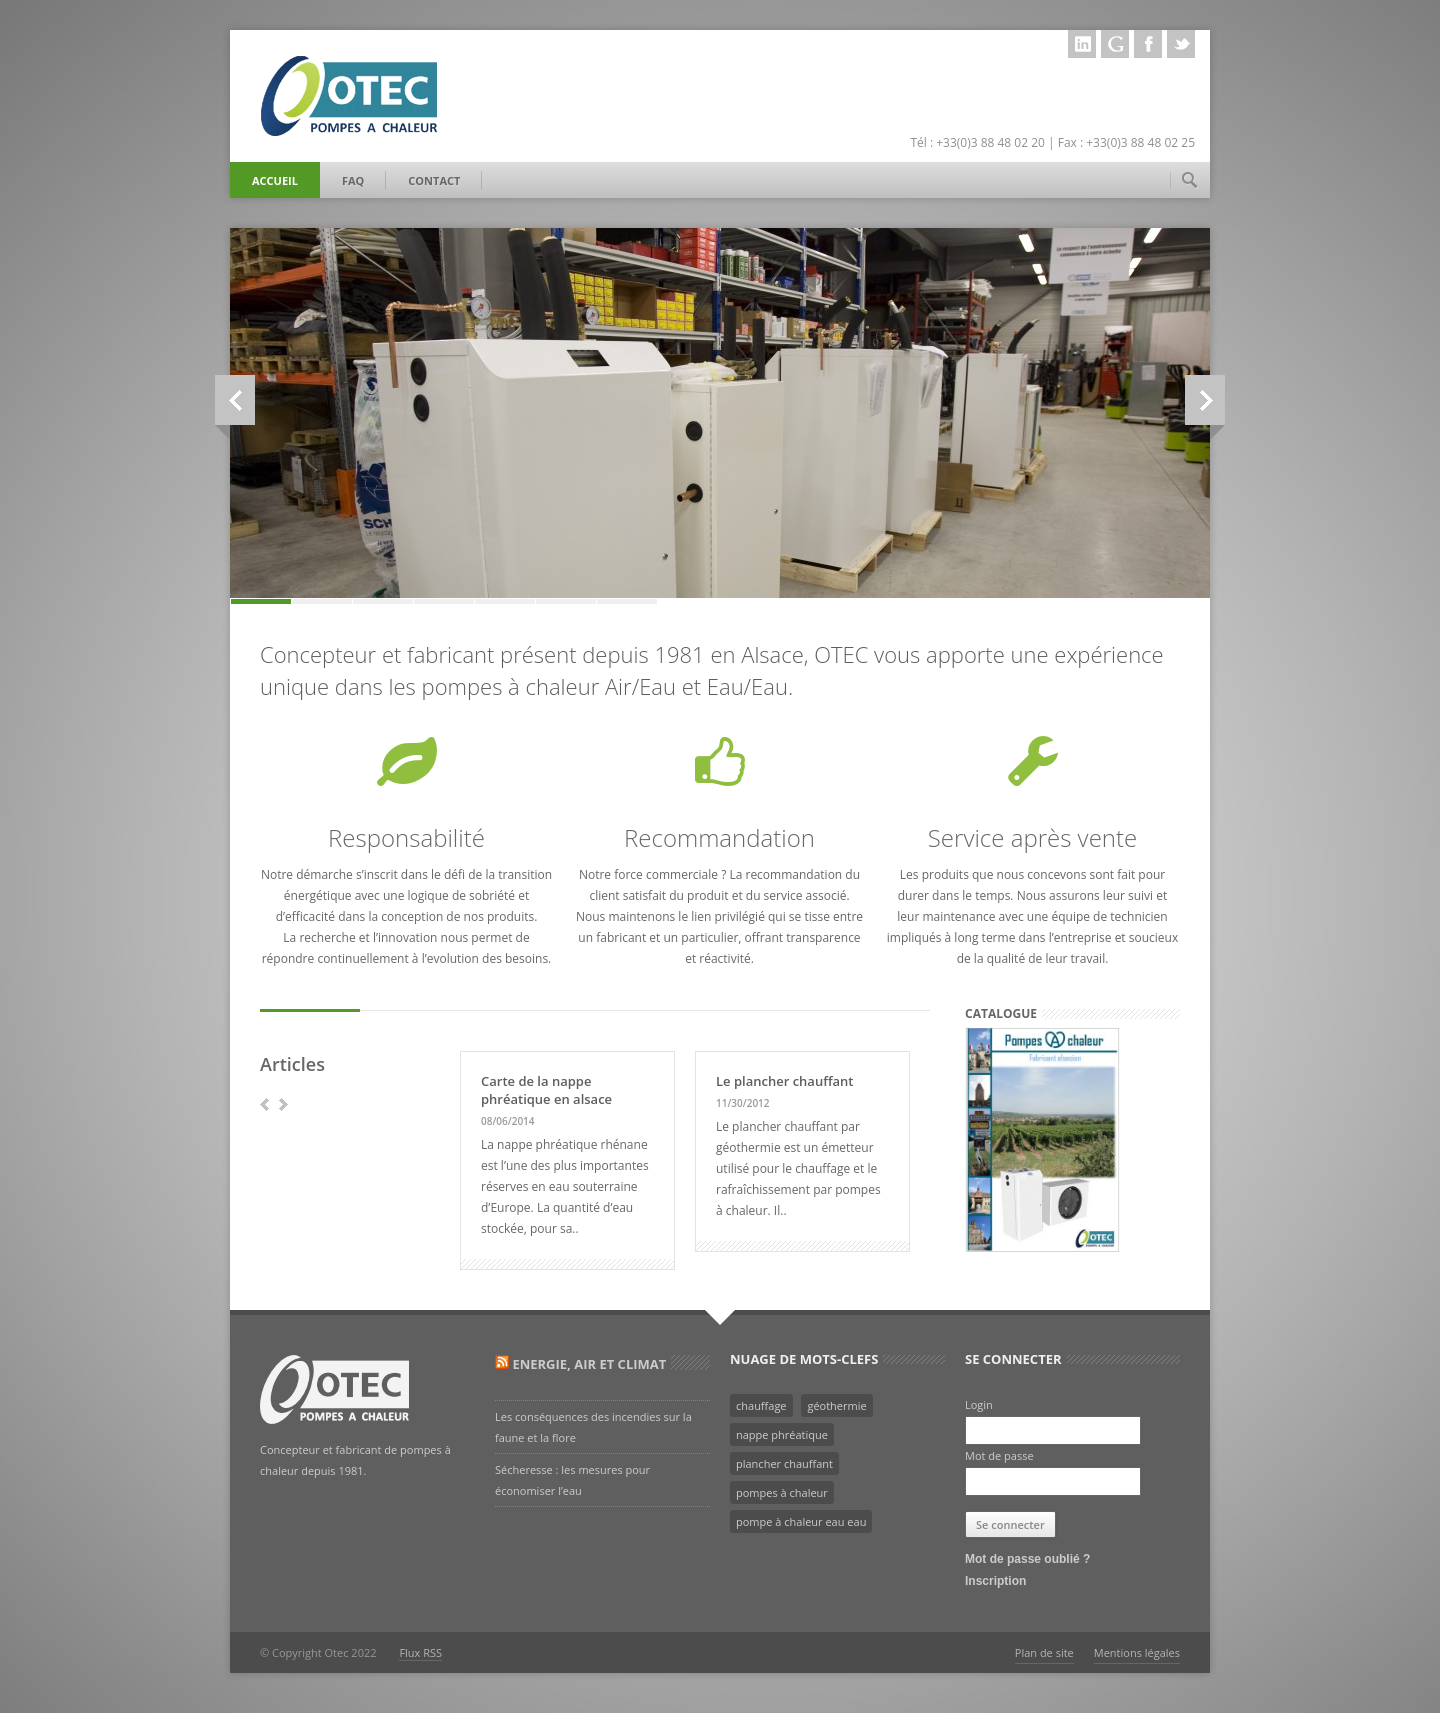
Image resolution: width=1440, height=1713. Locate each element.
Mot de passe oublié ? (1027, 1559)
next (283, 1104)
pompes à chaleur (782, 1492)
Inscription (995, 1581)
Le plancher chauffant (785, 1081)
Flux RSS (420, 1652)
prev (264, 1104)
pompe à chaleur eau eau (801, 1521)
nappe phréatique (782, 1434)
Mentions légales (1137, 1652)
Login (979, 1404)
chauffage (761, 1405)
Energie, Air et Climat (589, 1364)
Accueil (275, 180)
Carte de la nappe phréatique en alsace (546, 1090)
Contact (434, 180)
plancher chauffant (784, 1463)
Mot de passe (999, 1455)
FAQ (353, 180)
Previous (222, 401)
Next (1205, 401)
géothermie (836, 1405)
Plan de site (1044, 1652)
